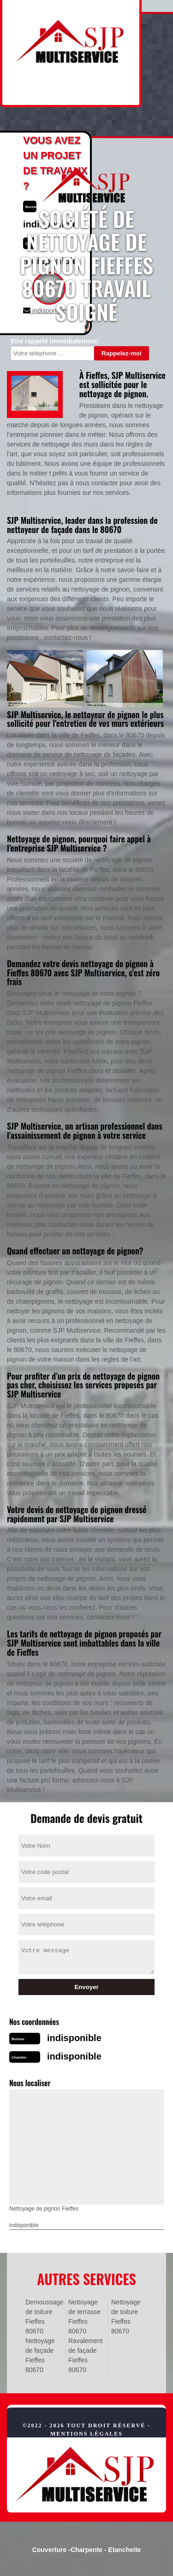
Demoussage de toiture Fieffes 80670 (43, 2316)
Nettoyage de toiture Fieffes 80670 (126, 2316)
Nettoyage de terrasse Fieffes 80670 (84, 2316)
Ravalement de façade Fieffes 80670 (85, 2355)
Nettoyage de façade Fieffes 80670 (40, 2355)
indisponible (74, 2038)
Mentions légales (86, 2434)
